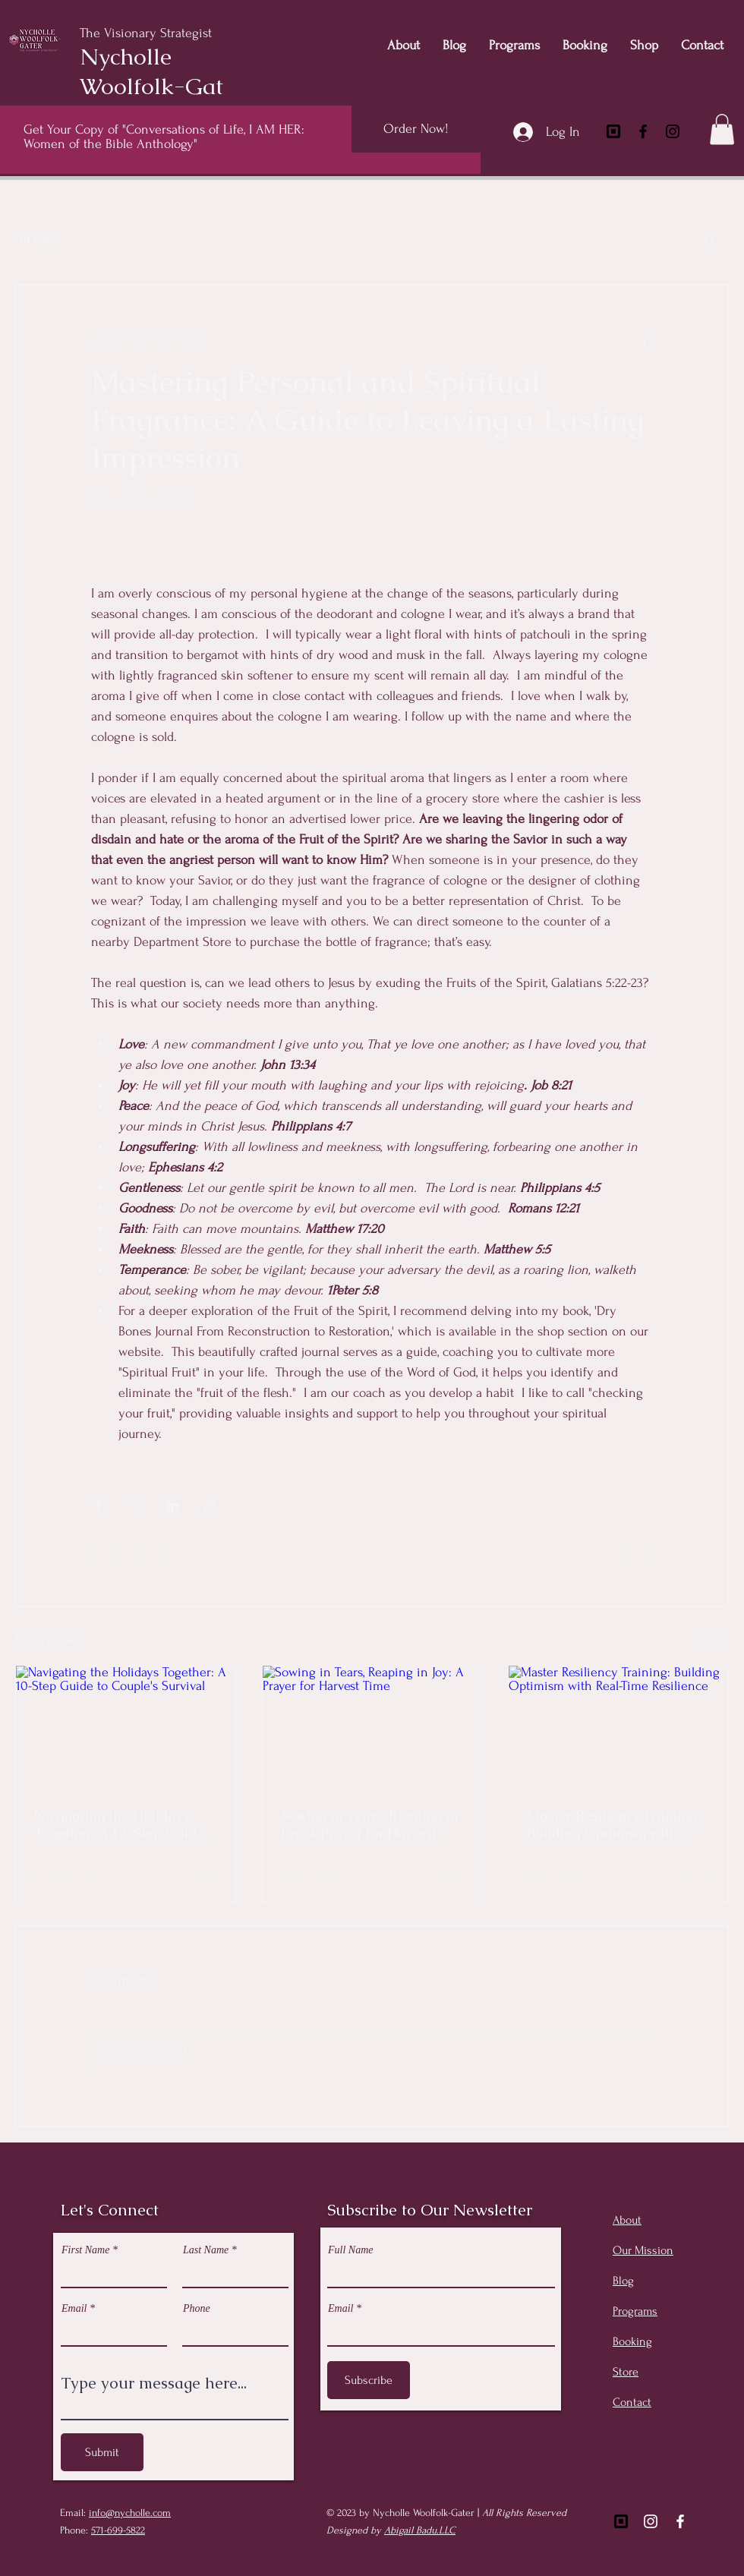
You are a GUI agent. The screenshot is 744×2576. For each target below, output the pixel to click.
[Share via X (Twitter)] (135, 1505)
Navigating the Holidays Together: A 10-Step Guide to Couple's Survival (119, 1824)
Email (74, 2308)
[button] (722, 129)
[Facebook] (643, 131)
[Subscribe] (368, 2380)
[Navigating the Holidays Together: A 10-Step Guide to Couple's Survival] (125, 1727)
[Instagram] (673, 131)
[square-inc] (613, 131)
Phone (196, 2308)
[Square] (621, 2521)
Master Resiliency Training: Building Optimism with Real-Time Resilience (613, 1824)
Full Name (351, 2250)
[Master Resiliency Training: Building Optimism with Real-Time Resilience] (618, 1727)
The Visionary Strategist (148, 33)
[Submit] (102, 2452)
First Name (85, 2250)
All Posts (37, 239)
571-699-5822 (118, 2530)
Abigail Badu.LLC (420, 2530)
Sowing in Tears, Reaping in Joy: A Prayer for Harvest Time (369, 1824)
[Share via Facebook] (98, 1505)
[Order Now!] (416, 129)
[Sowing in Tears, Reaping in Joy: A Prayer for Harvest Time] (372, 1727)
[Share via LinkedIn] (173, 1505)
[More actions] (644, 340)
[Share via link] (210, 1505)
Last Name (206, 2250)
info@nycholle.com (130, 2512)
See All (714, 1637)
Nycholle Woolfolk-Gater (162, 71)
